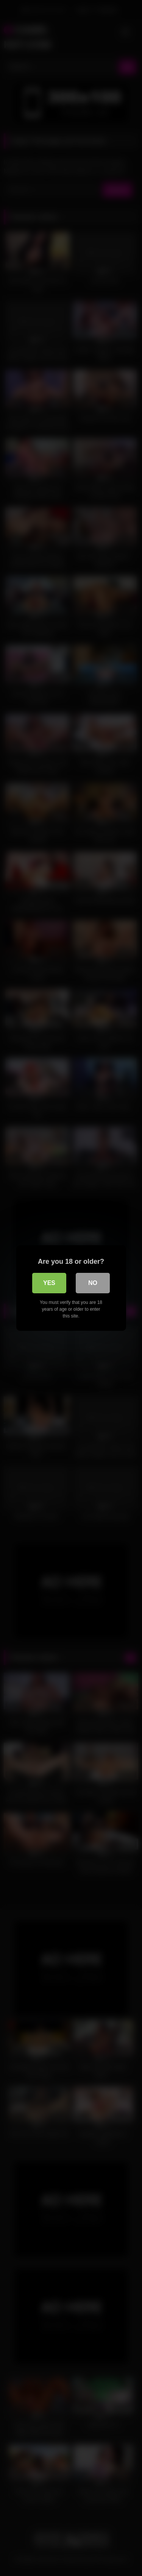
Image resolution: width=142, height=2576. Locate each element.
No (92, 1283)
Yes (49, 1283)
